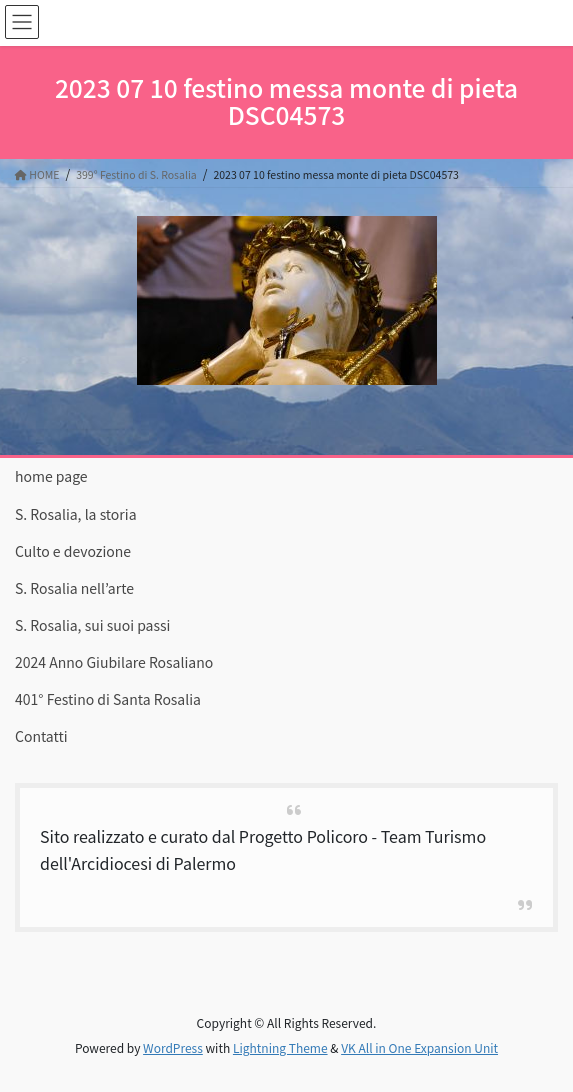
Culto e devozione (73, 551)
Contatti (41, 736)
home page (51, 476)
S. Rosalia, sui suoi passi (92, 625)
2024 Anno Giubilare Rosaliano (114, 662)
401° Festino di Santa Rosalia (108, 699)
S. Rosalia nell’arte (74, 588)
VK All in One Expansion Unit (419, 1047)
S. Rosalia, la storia (76, 514)
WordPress (173, 1047)
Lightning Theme (280, 1047)
